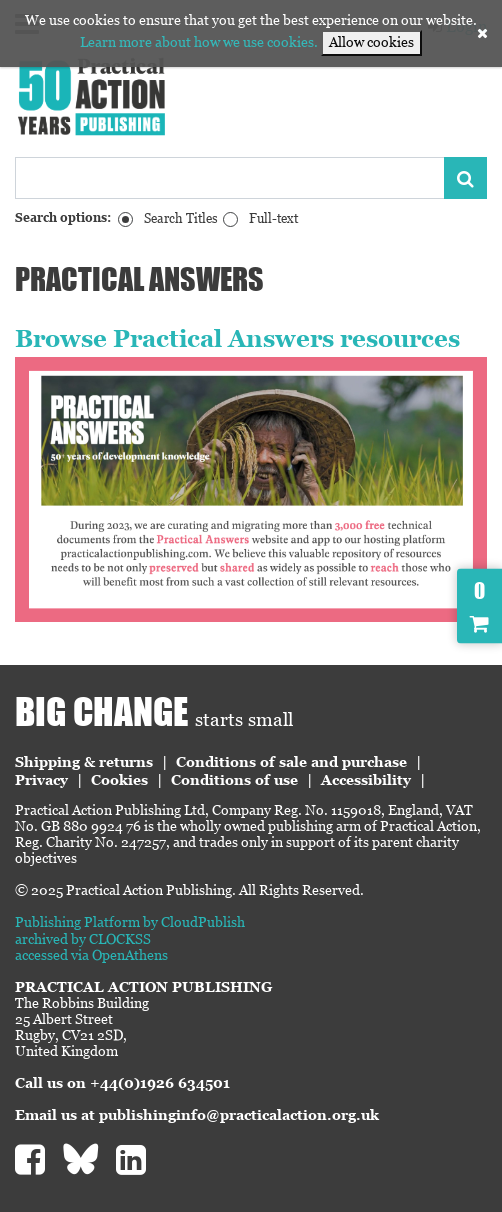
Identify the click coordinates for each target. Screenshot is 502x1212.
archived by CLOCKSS (83, 939)
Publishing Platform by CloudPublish (130, 922)
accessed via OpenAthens (91, 955)
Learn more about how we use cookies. (199, 42)
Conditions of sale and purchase (291, 762)
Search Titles (181, 218)
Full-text (273, 218)
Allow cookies (371, 42)
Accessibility (366, 780)
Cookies (119, 780)
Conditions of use (234, 780)
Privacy (41, 780)
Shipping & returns (84, 762)
